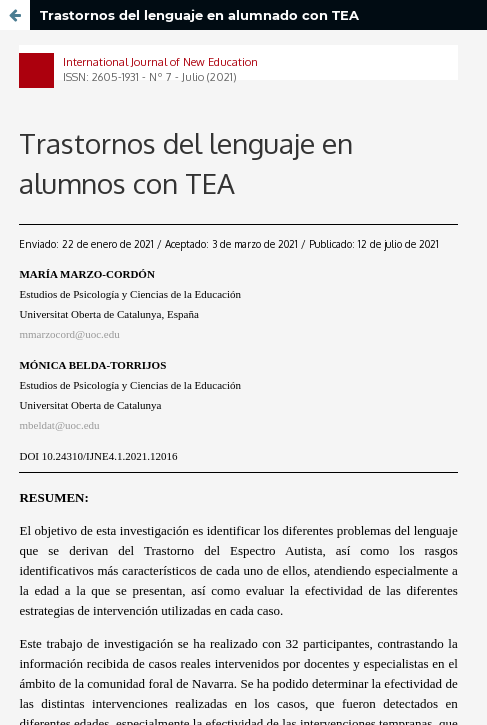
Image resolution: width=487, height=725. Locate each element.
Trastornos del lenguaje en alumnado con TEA (199, 15)
